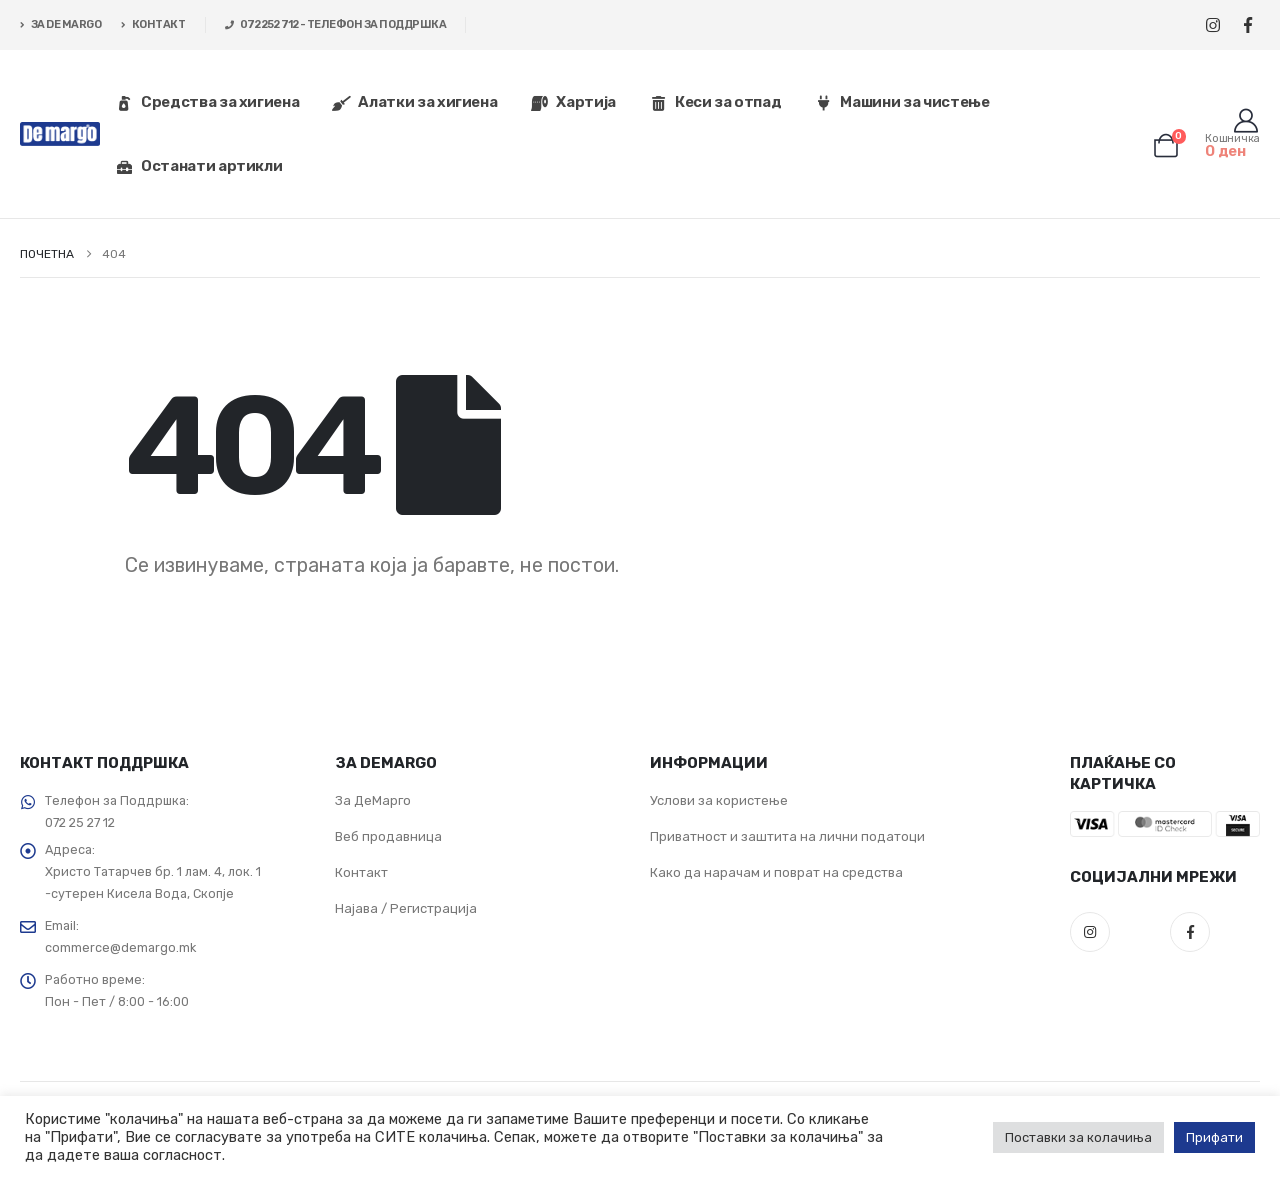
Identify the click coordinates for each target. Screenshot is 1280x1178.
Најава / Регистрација (406, 908)
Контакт (361, 872)
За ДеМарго (373, 800)
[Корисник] (1245, 121)
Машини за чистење (901, 102)
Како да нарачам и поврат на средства (776, 872)
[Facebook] (1247, 25)
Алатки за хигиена (414, 102)
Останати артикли (198, 166)
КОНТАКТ (153, 24)
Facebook (1190, 932)
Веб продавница (388, 836)
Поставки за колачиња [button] (1078, 1137)
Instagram (1090, 932)
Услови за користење (719, 800)
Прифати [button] (1214, 1137)
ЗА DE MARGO (60, 24)
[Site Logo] (60, 134)
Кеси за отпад (715, 102)
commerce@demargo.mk (120, 947)
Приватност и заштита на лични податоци (787, 836)
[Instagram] (1212, 25)
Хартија (573, 102)
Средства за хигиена (207, 102)
